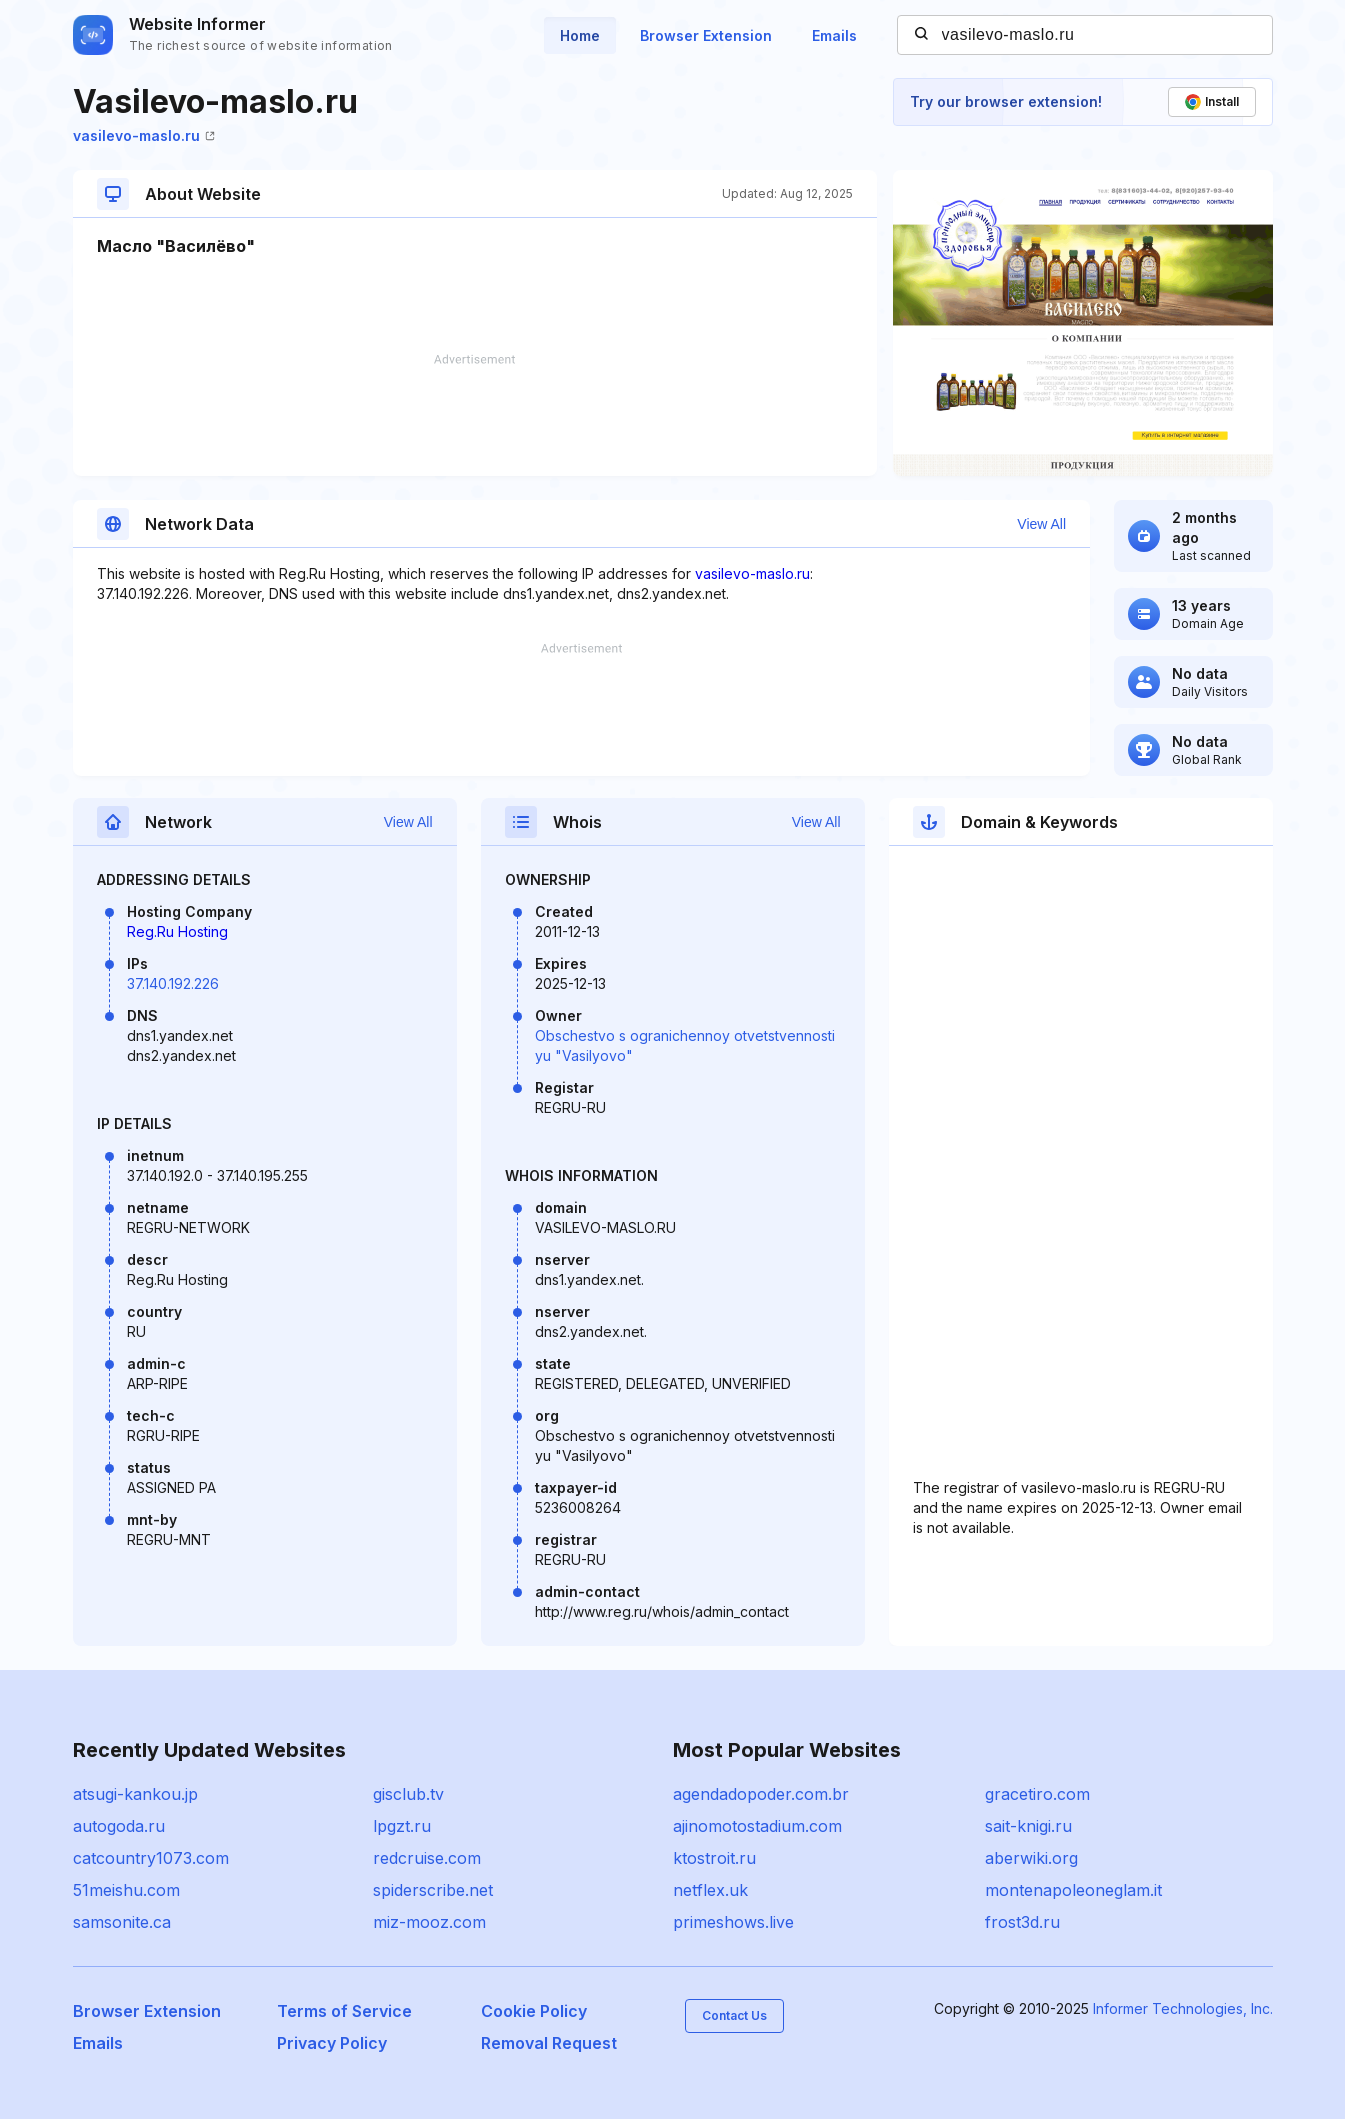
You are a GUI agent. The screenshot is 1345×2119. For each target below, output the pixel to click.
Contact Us (734, 2015)
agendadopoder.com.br (761, 1794)
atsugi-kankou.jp (135, 1794)
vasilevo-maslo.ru (144, 135)
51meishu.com (126, 1890)
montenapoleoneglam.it (1073, 1890)
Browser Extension (706, 35)
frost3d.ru (1022, 1922)
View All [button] (1041, 524)
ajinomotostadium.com (757, 1826)
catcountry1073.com (151, 1858)
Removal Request (549, 2043)
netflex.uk (710, 1890)
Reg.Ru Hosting (177, 931)
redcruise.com (427, 1858)
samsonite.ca (122, 1922)
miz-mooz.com (429, 1922)
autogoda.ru (119, 1826)
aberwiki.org (1031, 1858)
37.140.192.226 (173, 983)
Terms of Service (344, 2011)
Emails (834, 35)
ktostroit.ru (714, 1858)
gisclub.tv (408, 1794)
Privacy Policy (332, 2043)
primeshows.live (733, 1922)
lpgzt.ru (402, 1826)
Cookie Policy (534, 2011)
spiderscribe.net (433, 1890)
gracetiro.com (1037, 1794)
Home (580, 35)
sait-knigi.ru (1028, 1826)
